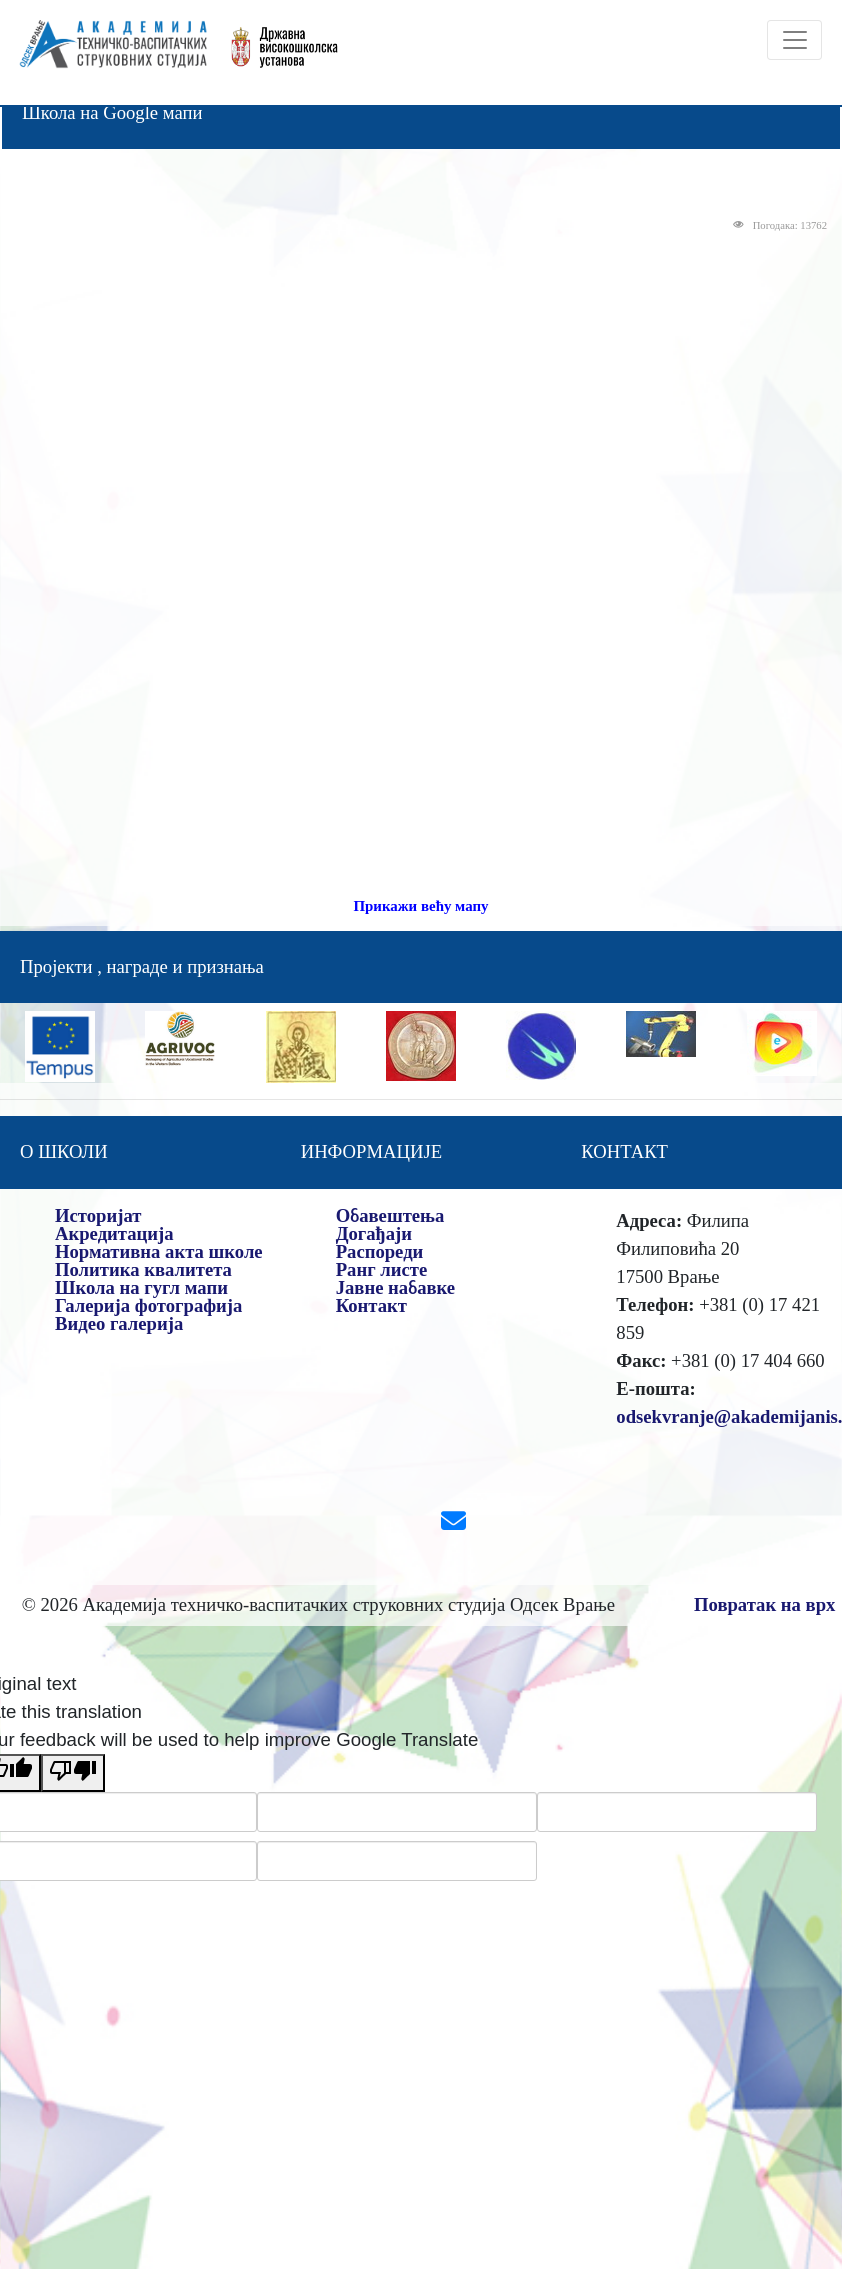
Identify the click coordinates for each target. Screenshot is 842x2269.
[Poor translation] (73, 1773)
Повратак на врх (764, 1604)
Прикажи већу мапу (420, 906)
